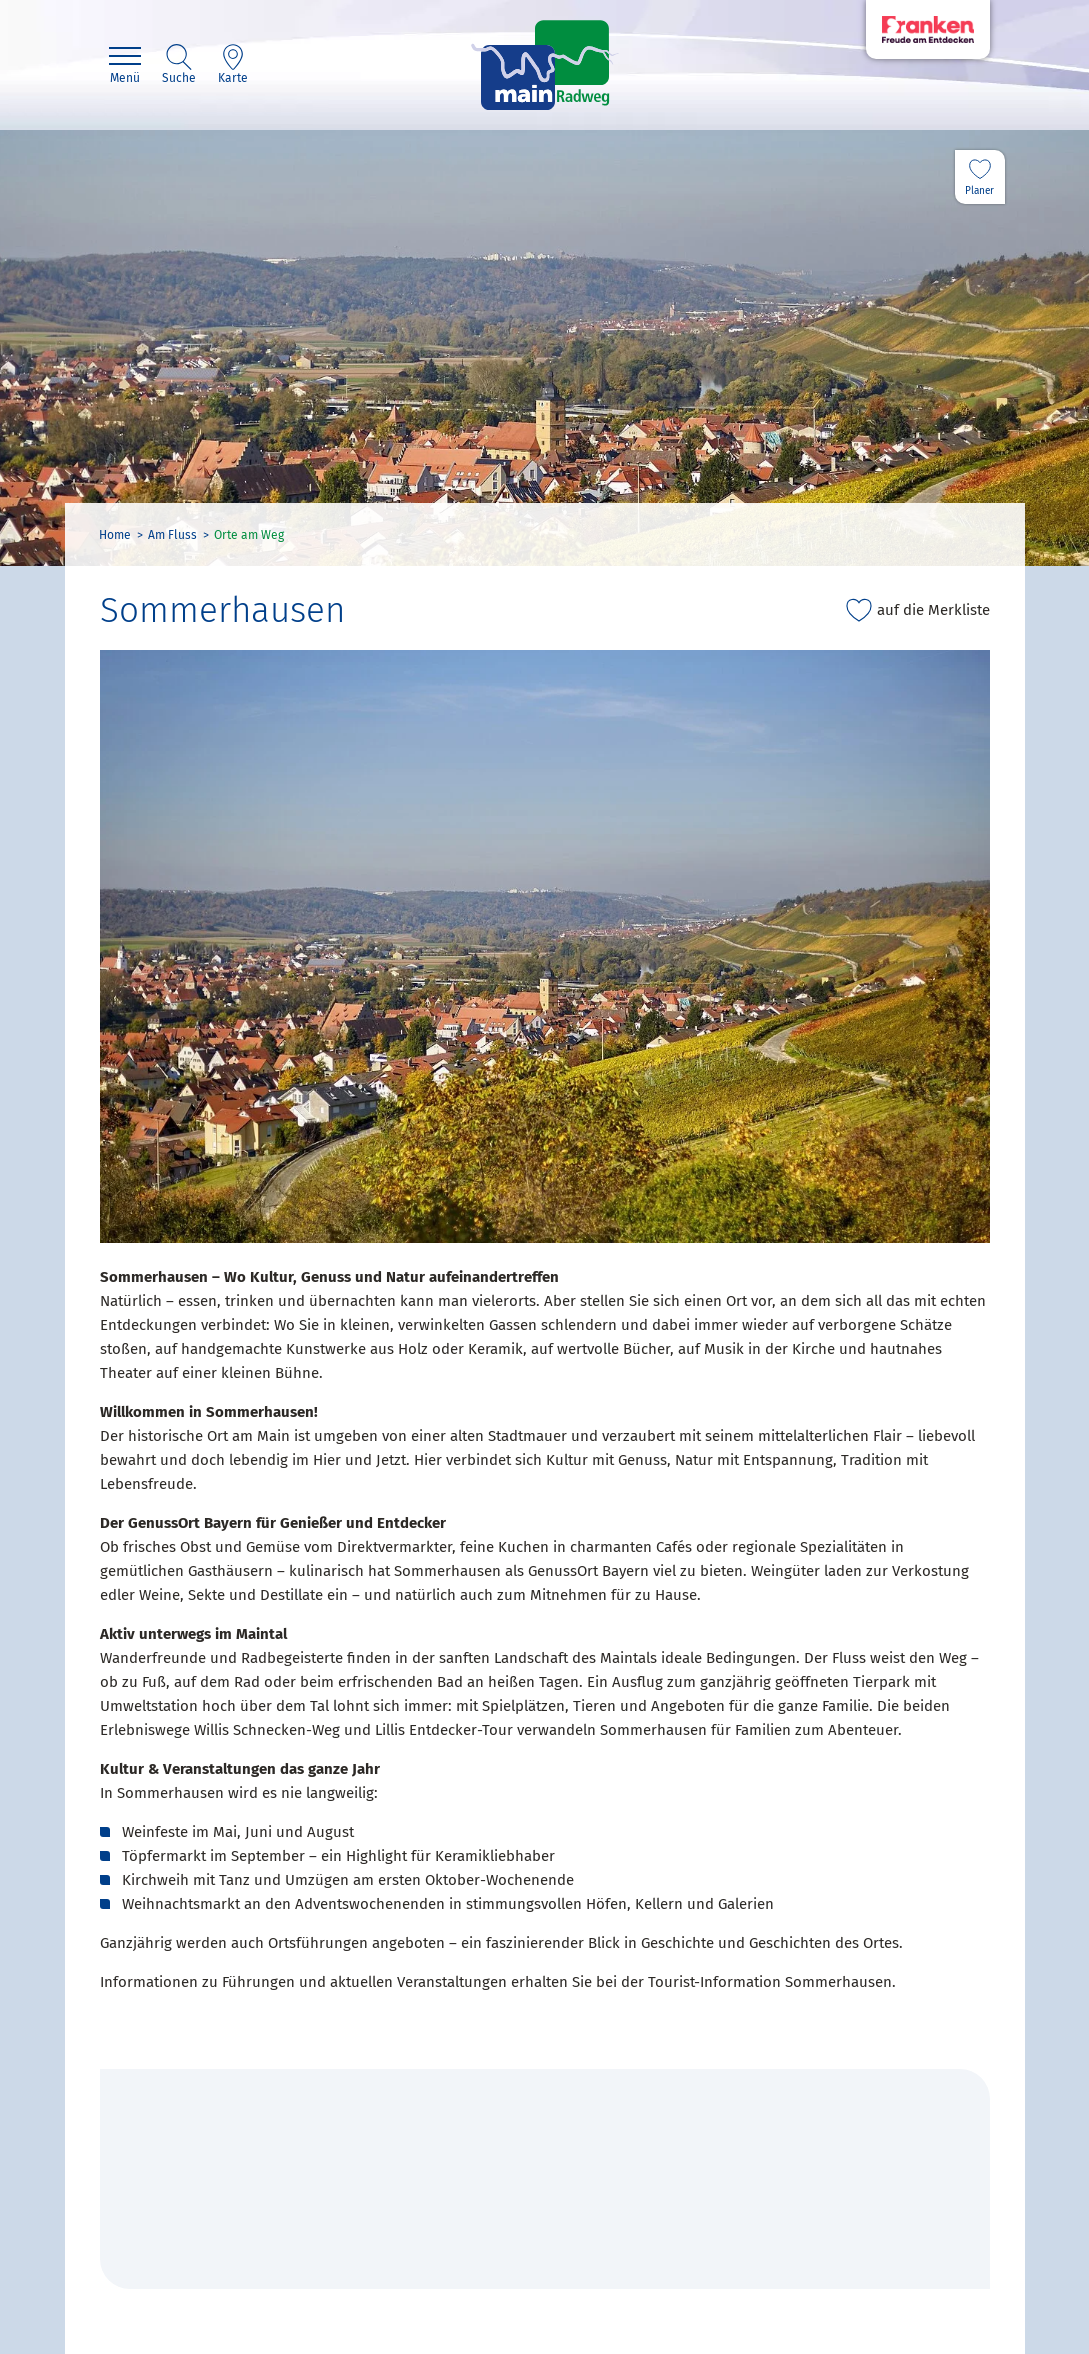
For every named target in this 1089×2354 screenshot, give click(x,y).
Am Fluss (172, 535)
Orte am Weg (249, 535)
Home (115, 535)
